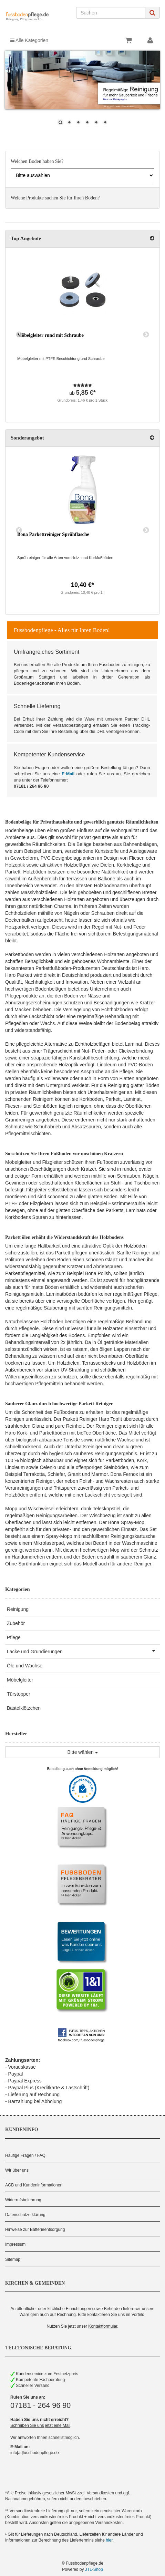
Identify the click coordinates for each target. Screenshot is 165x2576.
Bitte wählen (82, 1752)
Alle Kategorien (29, 40)
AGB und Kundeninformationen (33, 2185)
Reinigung (18, 1609)
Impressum (15, 2244)
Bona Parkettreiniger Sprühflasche (53, 534)
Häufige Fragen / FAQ (25, 2155)
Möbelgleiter (20, 1680)
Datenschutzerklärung (25, 2214)
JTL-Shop (94, 2569)
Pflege (14, 1637)
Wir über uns (17, 2170)
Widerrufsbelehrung (23, 2199)
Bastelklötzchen (24, 1708)
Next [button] (146, 335)
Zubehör (16, 1623)
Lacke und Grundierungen (83, 1651)
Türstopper (18, 1694)
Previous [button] (19, 335)
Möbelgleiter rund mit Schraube (50, 335)
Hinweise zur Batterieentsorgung (35, 2229)
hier (109, 2540)
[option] (82, 335)
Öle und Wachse (24, 1665)
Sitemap (12, 2259)
